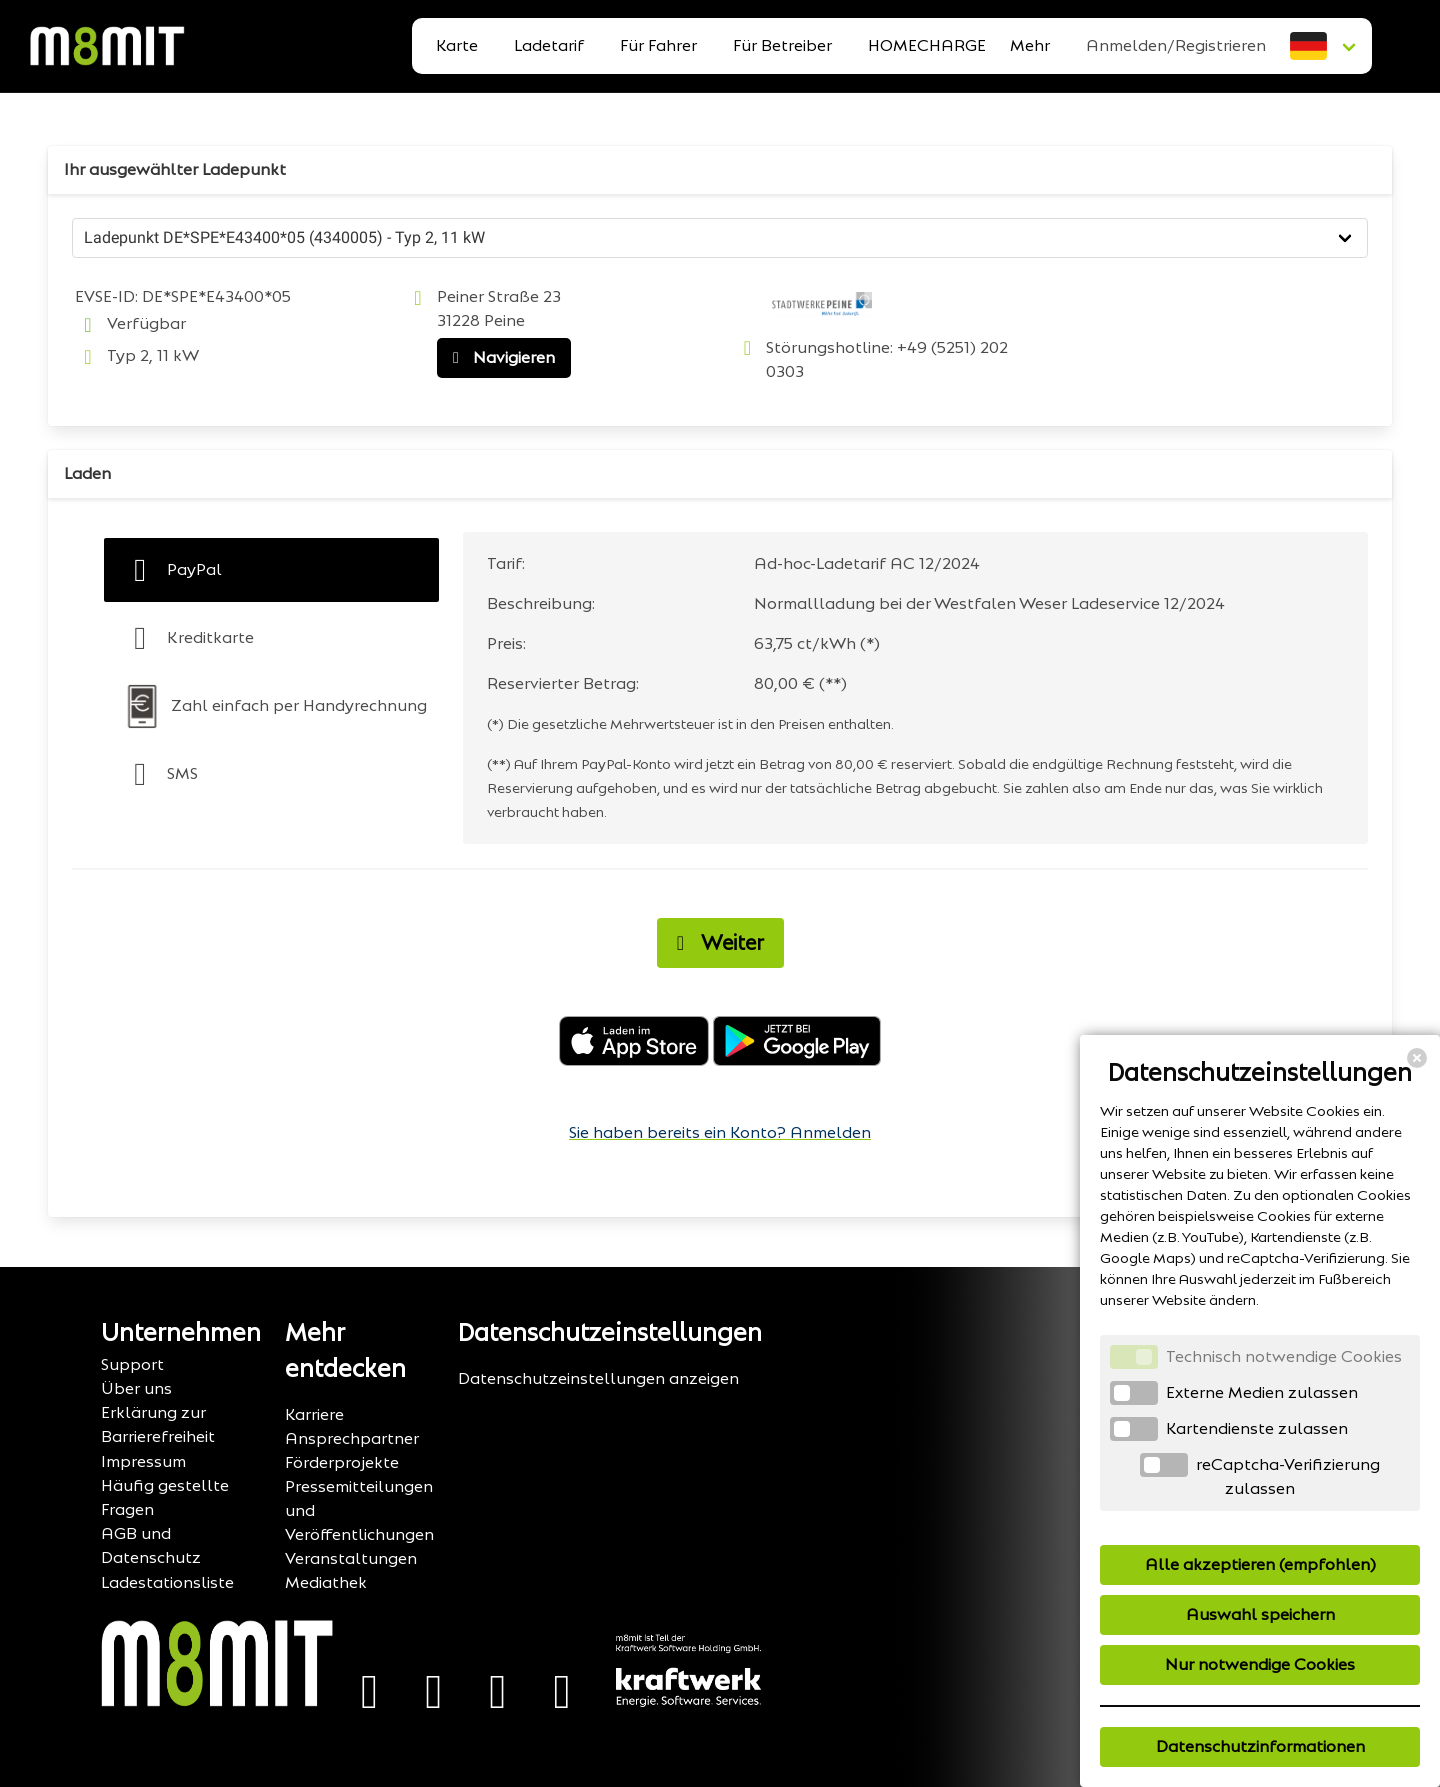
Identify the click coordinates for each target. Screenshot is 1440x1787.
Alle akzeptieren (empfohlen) (1260, 1564)
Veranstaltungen (351, 1558)
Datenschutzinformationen (1260, 1746)
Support (132, 1364)
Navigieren (499, 358)
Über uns (136, 1388)
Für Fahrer (658, 45)
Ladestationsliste (167, 1582)
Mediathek (326, 1582)
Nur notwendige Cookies (1260, 1664)
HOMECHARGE (927, 45)
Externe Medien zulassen (1262, 1392)
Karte (457, 45)
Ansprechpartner (352, 1438)
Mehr (1030, 45)
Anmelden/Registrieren (1176, 45)
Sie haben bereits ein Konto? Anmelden (720, 1132)
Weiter (715, 943)
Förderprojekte (342, 1462)
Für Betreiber (782, 45)
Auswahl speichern (1260, 1614)
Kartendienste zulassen (1257, 1428)
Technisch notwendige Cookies (1284, 1356)
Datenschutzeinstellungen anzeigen (598, 1378)
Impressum (143, 1461)
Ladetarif (549, 45)
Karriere (314, 1414)
